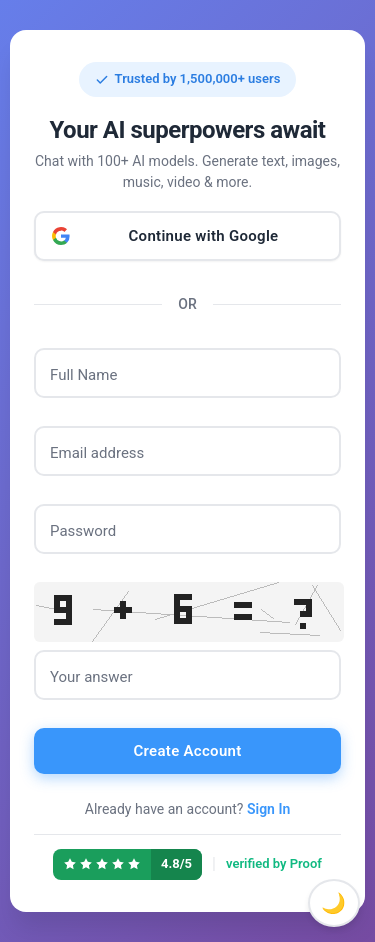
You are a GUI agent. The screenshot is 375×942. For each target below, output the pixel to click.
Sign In (268, 809)
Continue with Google (204, 236)
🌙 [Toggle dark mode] (333, 903)
